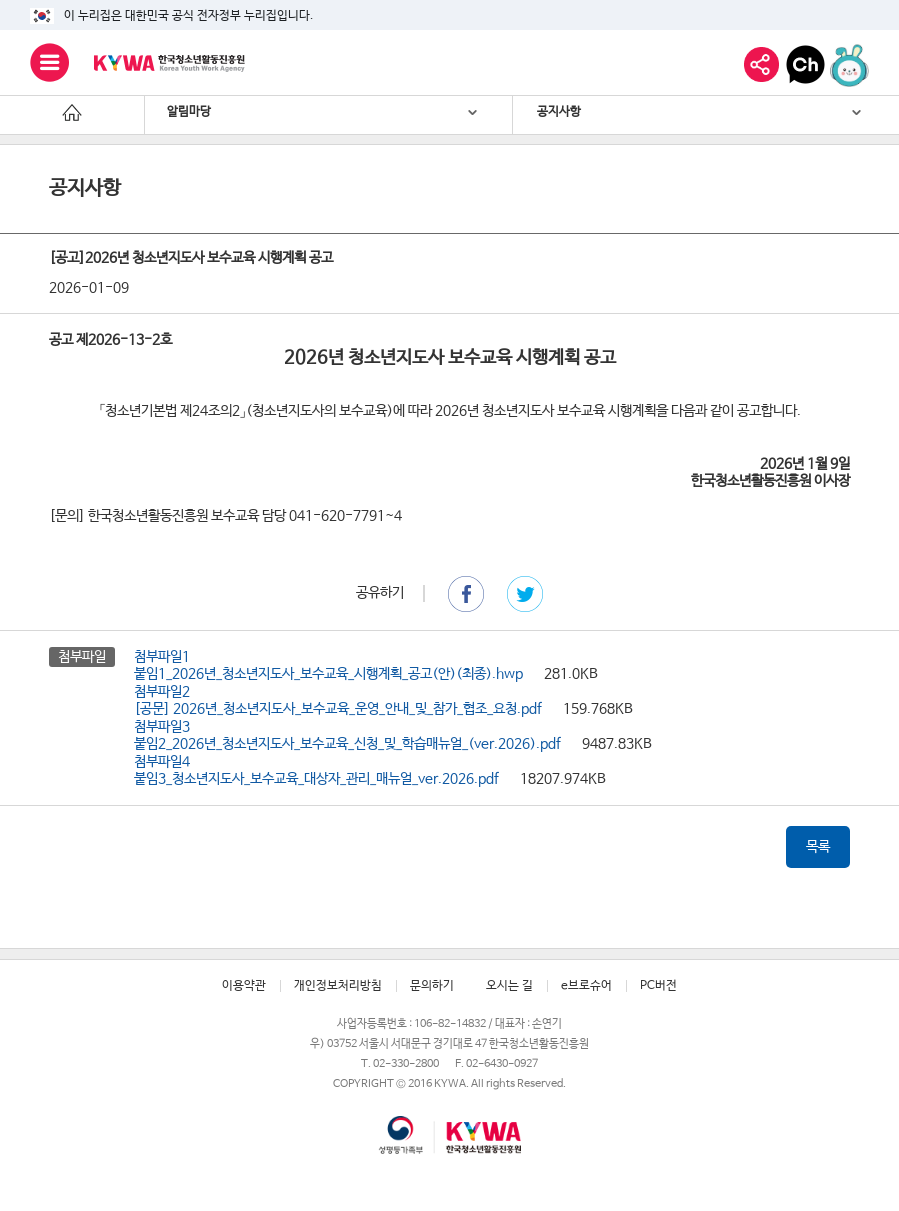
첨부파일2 (162, 692)
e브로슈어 (586, 986)
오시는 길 (509, 986)
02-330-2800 (406, 1063)
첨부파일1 (162, 657)
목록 (818, 847)
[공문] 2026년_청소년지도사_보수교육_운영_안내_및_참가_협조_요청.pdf (338, 709)
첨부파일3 (162, 727)
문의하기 (432, 986)
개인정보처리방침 (338, 986)
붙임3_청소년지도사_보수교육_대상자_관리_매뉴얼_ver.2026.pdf (316, 779)
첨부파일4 (162, 762)
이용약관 (244, 986)
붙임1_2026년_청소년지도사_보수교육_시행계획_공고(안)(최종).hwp (328, 674)
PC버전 (658, 986)
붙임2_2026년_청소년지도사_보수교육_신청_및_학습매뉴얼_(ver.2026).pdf (347, 744)
